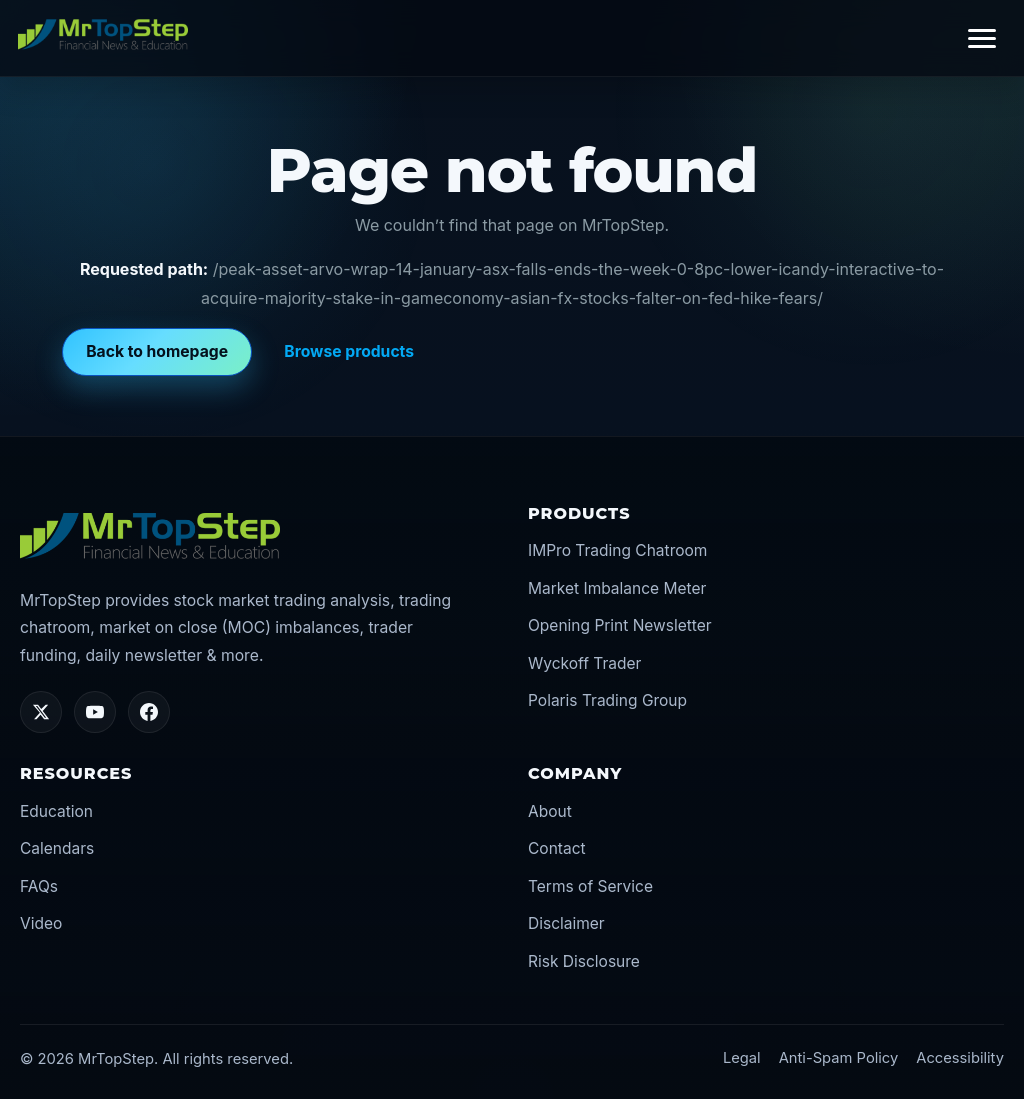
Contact (557, 848)
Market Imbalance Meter (617, 588)
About (550, 811)
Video (41, 923)
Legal (742, 1058)
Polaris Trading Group (607, 700)
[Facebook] (149, 712)
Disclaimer (566, 923)
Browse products (349, 351)
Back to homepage (157, 351)
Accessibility (960, 1058)
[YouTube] (95, 712)
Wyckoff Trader (584, 663)
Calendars (57, 848)
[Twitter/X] (41, 712)
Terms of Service (590, 886)
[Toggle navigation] (982, 38)
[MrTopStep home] (103, 34)
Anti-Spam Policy (839, 1058)
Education (56, 811)
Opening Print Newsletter (620, 625)
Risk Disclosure (584, 961)
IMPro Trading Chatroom (617, 550)
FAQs (39, 886)
